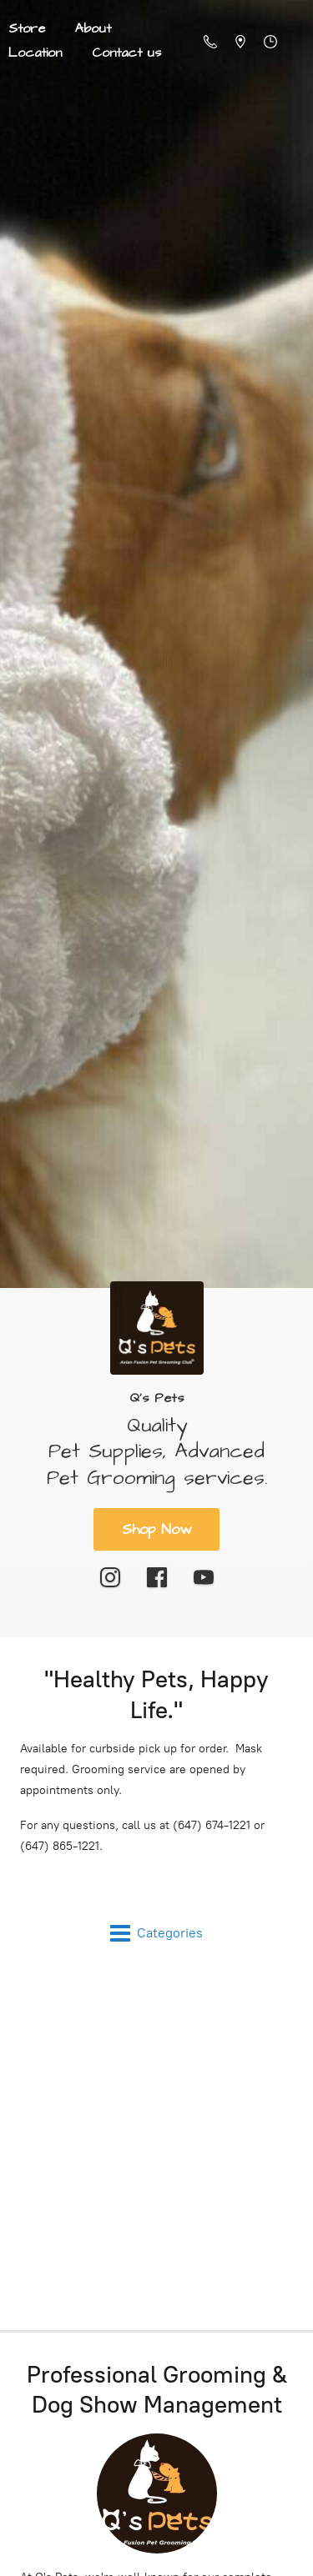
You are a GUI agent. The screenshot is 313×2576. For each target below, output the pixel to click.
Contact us (126, 52)
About (93, 28)
